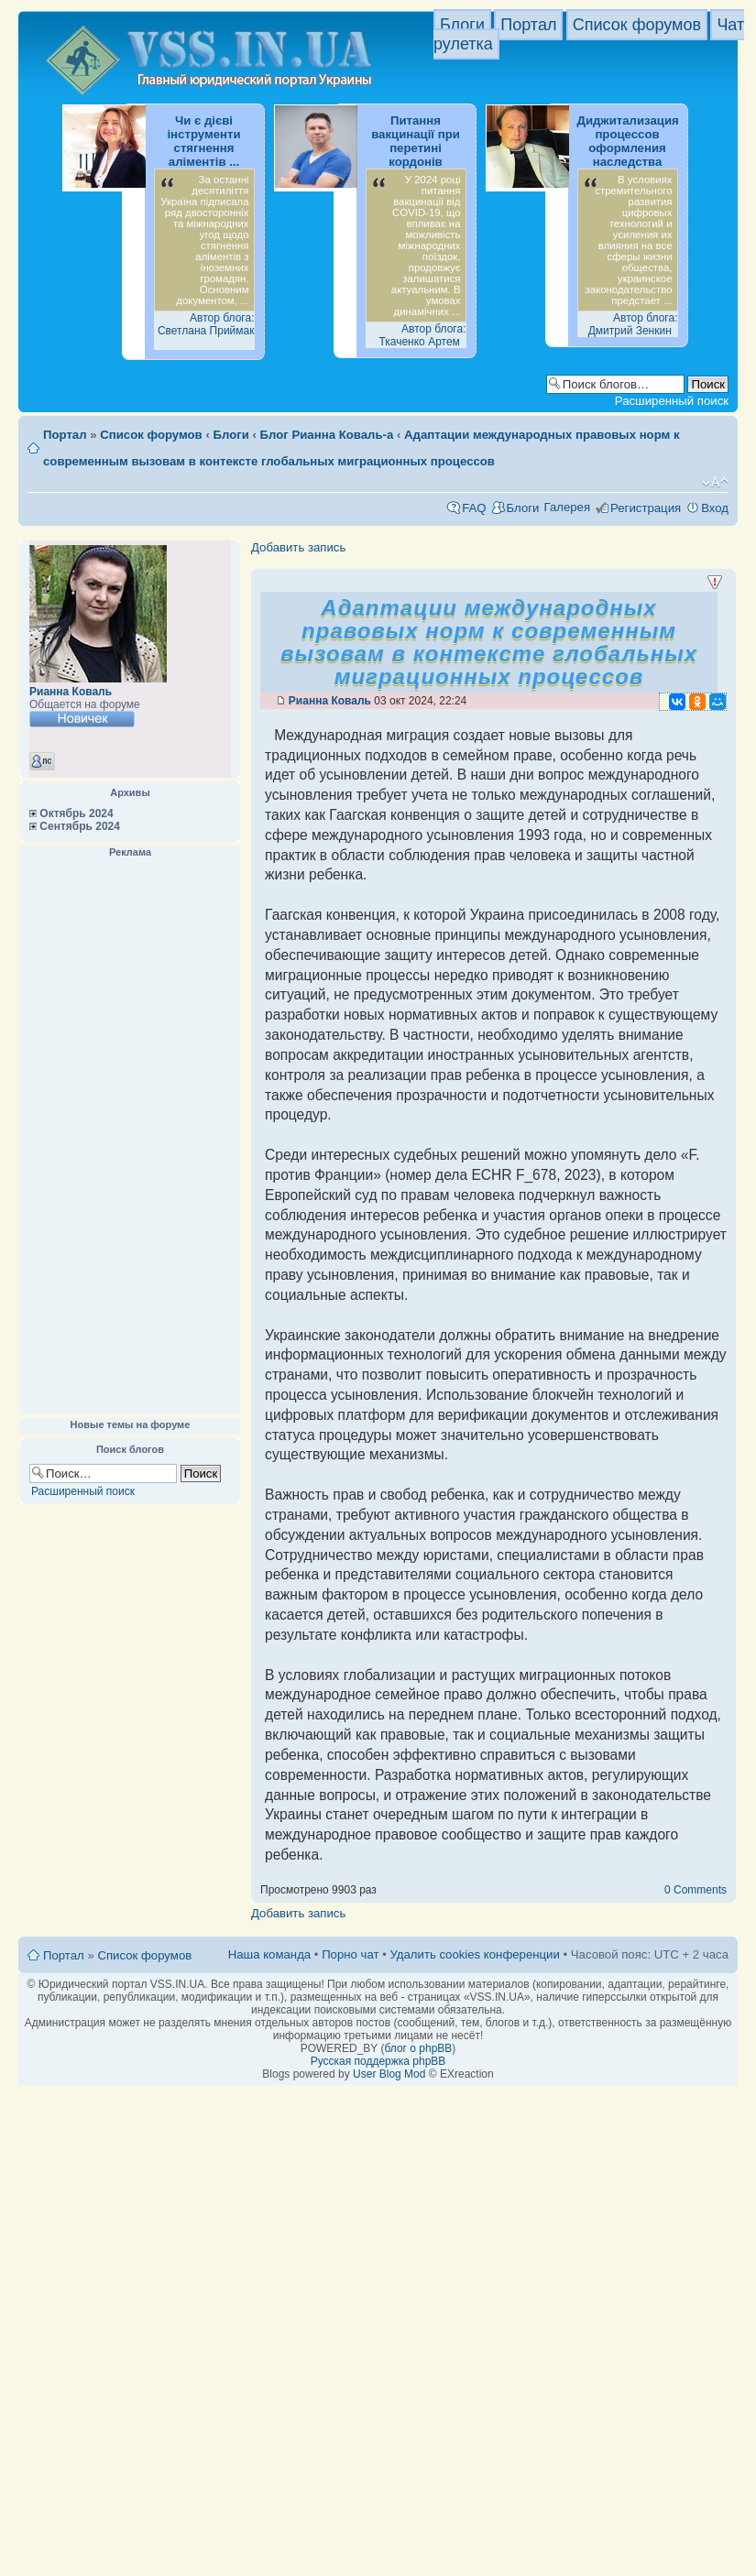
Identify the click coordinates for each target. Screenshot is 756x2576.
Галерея (566, 507)
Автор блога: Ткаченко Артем (422, 335)
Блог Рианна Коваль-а (327, 435)
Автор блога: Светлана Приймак (206, 324)
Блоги (462, 25)
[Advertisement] (130, 1137)
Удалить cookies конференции (474, 1954)
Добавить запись (298, 547)
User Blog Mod (389, 2074)
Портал (528, 25)
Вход (715, 508)
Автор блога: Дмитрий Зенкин (633, 324)
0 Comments (695, 1889)
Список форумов (637, 25)
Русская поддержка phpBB (378, 2061)
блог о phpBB (418, 2048)
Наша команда (269, 1954)
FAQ (474, 508)
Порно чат (350, 1954)
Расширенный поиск (672, 401)
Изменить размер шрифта (715, 483)
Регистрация (645, 508)
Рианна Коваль (70, 691)
